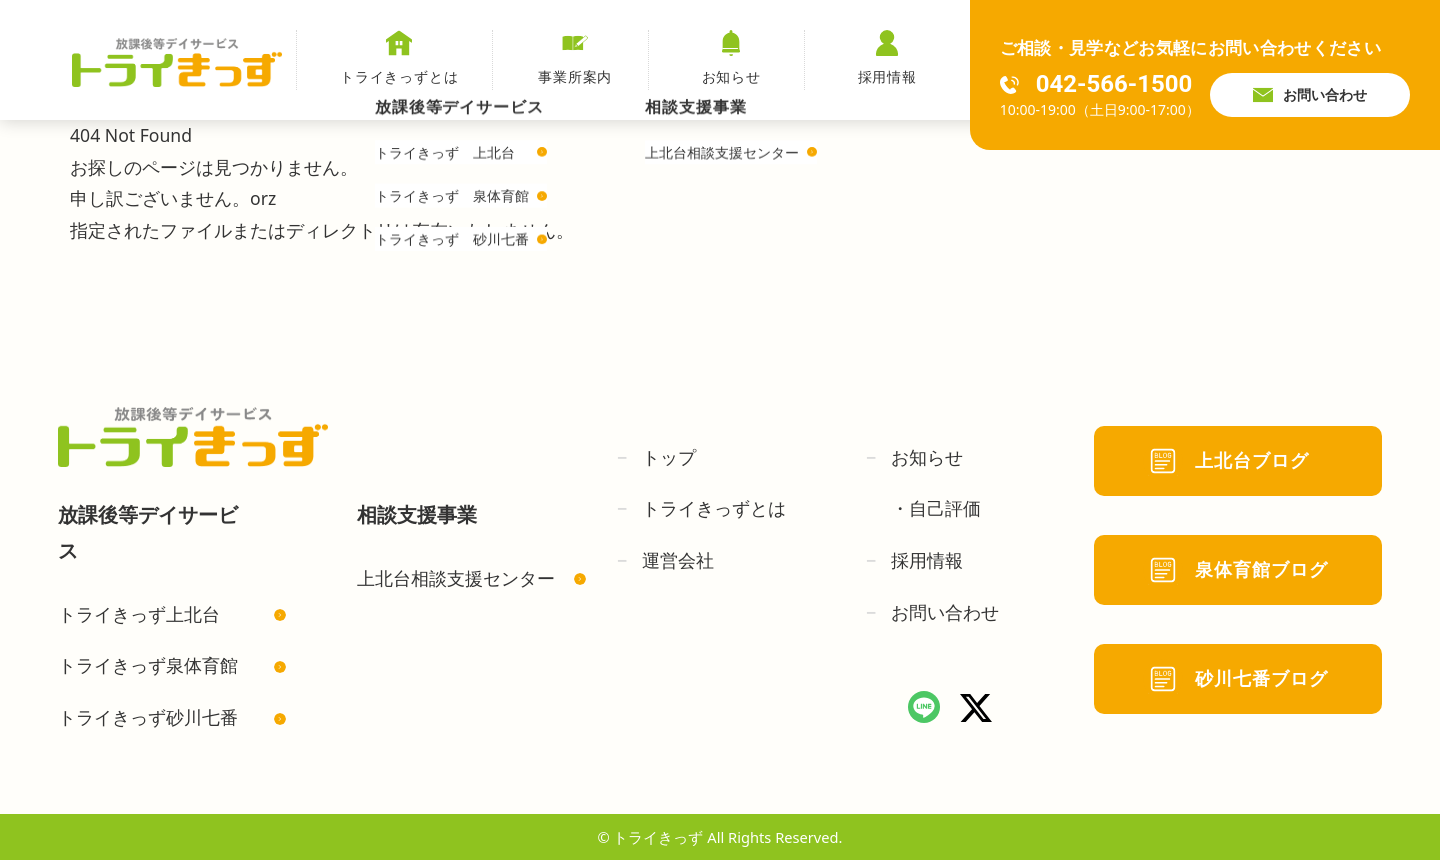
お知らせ (731, 58)
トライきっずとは (399, 58)
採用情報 (887, 58)
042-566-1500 (1096, 84)
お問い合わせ (1310, 95)
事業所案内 (575, 58)
